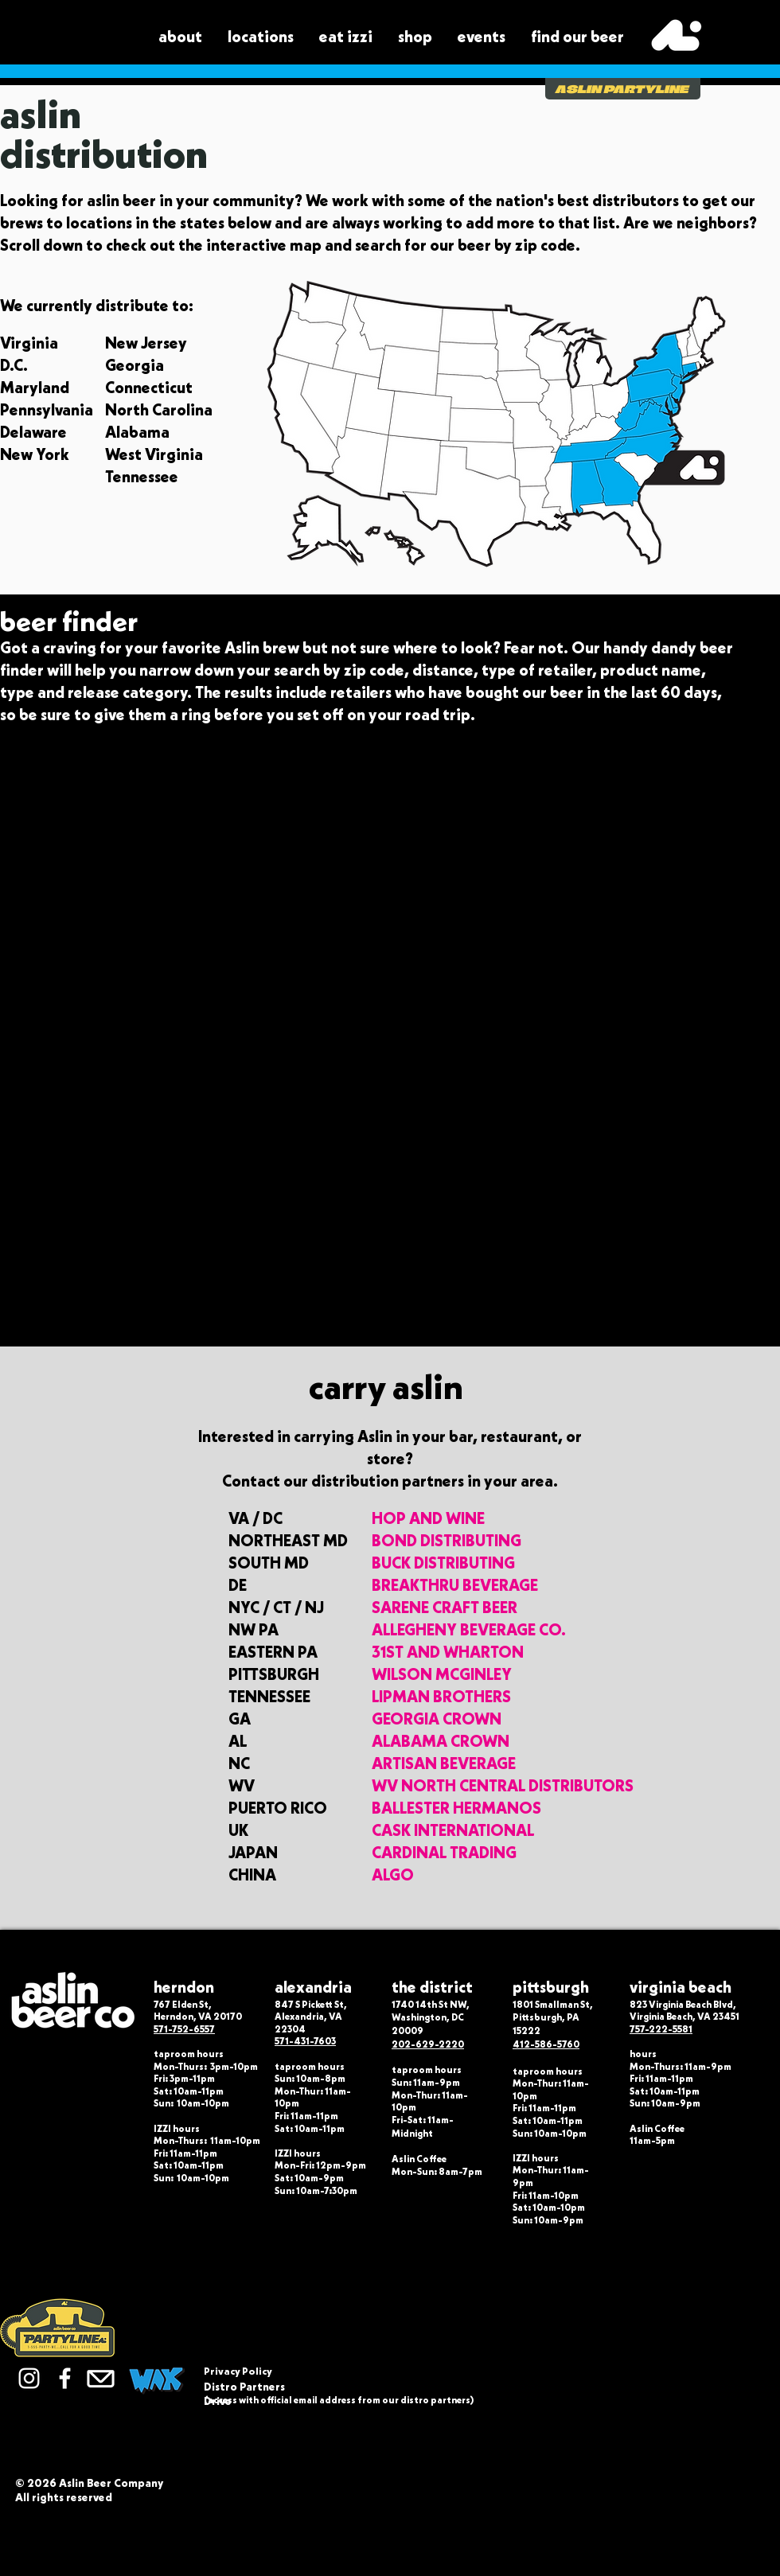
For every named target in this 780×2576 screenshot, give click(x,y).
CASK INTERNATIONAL (453, 1830)
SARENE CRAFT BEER (444, 1607)
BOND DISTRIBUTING (446, 1540)
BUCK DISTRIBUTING (443, 1563)
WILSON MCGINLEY (442, 1674)
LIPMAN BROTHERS (441, 1696)
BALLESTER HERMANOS (456, 1808)
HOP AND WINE (428, 1518)
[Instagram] (29, 2378)
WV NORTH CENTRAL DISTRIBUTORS (503, 1785)
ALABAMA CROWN (440, 1741)
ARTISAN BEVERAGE (444, 1763)
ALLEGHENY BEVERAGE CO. (469, 1629)
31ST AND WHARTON (448, 1652)
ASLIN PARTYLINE (621, 88)
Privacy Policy (238, 2371)
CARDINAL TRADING (444, 1852)
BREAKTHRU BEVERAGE (455, 1585)
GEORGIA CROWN (436, 1719)
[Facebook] (65, 2378)
